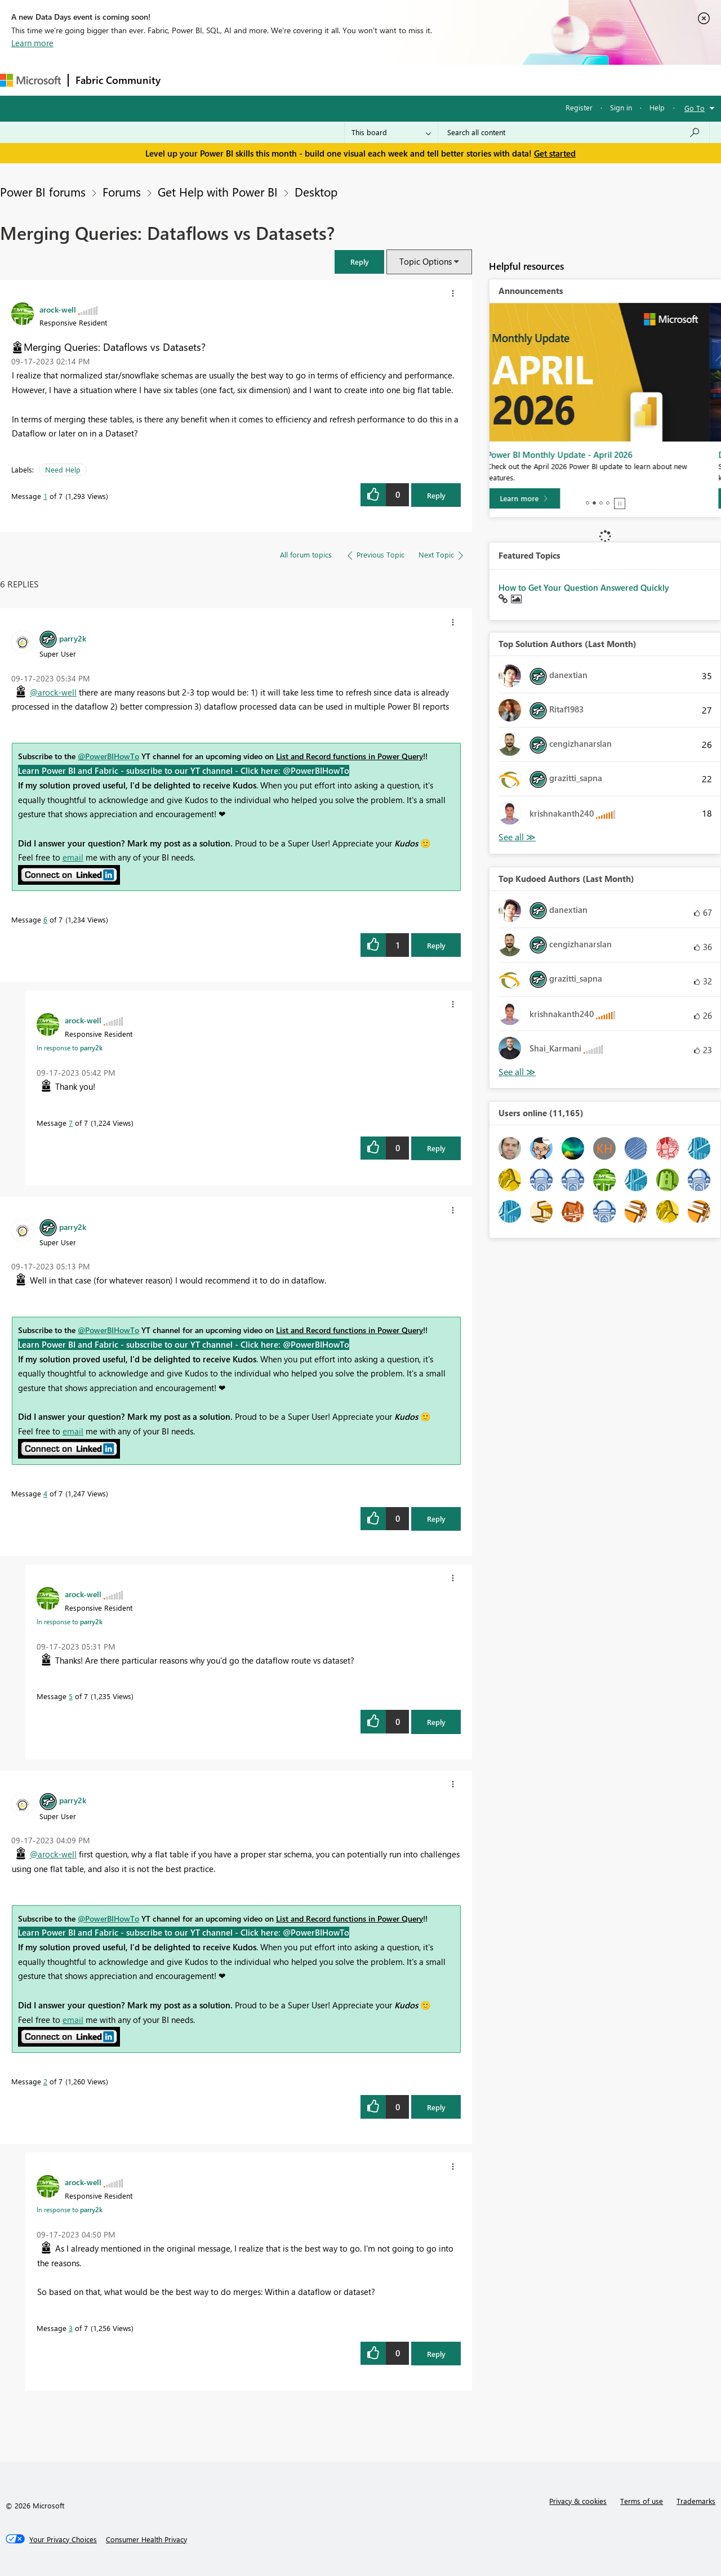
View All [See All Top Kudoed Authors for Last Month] (517, 1072)
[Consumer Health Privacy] (146, 2539)
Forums (186, 79)
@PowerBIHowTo (108, 756)
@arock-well (53, 692)
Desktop (316, 191)
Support (473, 79)
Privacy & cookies (578, 2501)
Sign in (621, 107)
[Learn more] (535, 498)
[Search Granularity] (391, 132)
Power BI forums (43, 191)
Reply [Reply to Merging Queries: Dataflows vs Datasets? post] (436, 495)
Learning (426, 79)
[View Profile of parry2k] (72, 638)
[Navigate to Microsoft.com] (30, 80)
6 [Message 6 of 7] (45, 919)
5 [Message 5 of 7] (71, 1696)
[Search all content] (574, 132)
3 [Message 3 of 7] (71, 2328)
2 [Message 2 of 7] (45, 2081)
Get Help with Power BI (218, 191)
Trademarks (696, 2501)
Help (657, 107)
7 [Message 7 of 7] (71, 1122)
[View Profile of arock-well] (57, 309)
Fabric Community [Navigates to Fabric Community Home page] (118, 80)
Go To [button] (694, 108)
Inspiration (236, 79)
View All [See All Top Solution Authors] (517, 837)
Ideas (282, 79)
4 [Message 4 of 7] (45, 1493)
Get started (555, 153)
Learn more (32, 42)
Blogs (382, 79)
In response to (70, 1047)
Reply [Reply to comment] (436, 945)
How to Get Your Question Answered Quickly (584, 587)
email (73, 857)
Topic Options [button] (425, 261)
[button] (359, 261)
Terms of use (641, 2501)
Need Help (63, 469)
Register (579, 107)
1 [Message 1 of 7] (45, 496)
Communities (332, 79)
